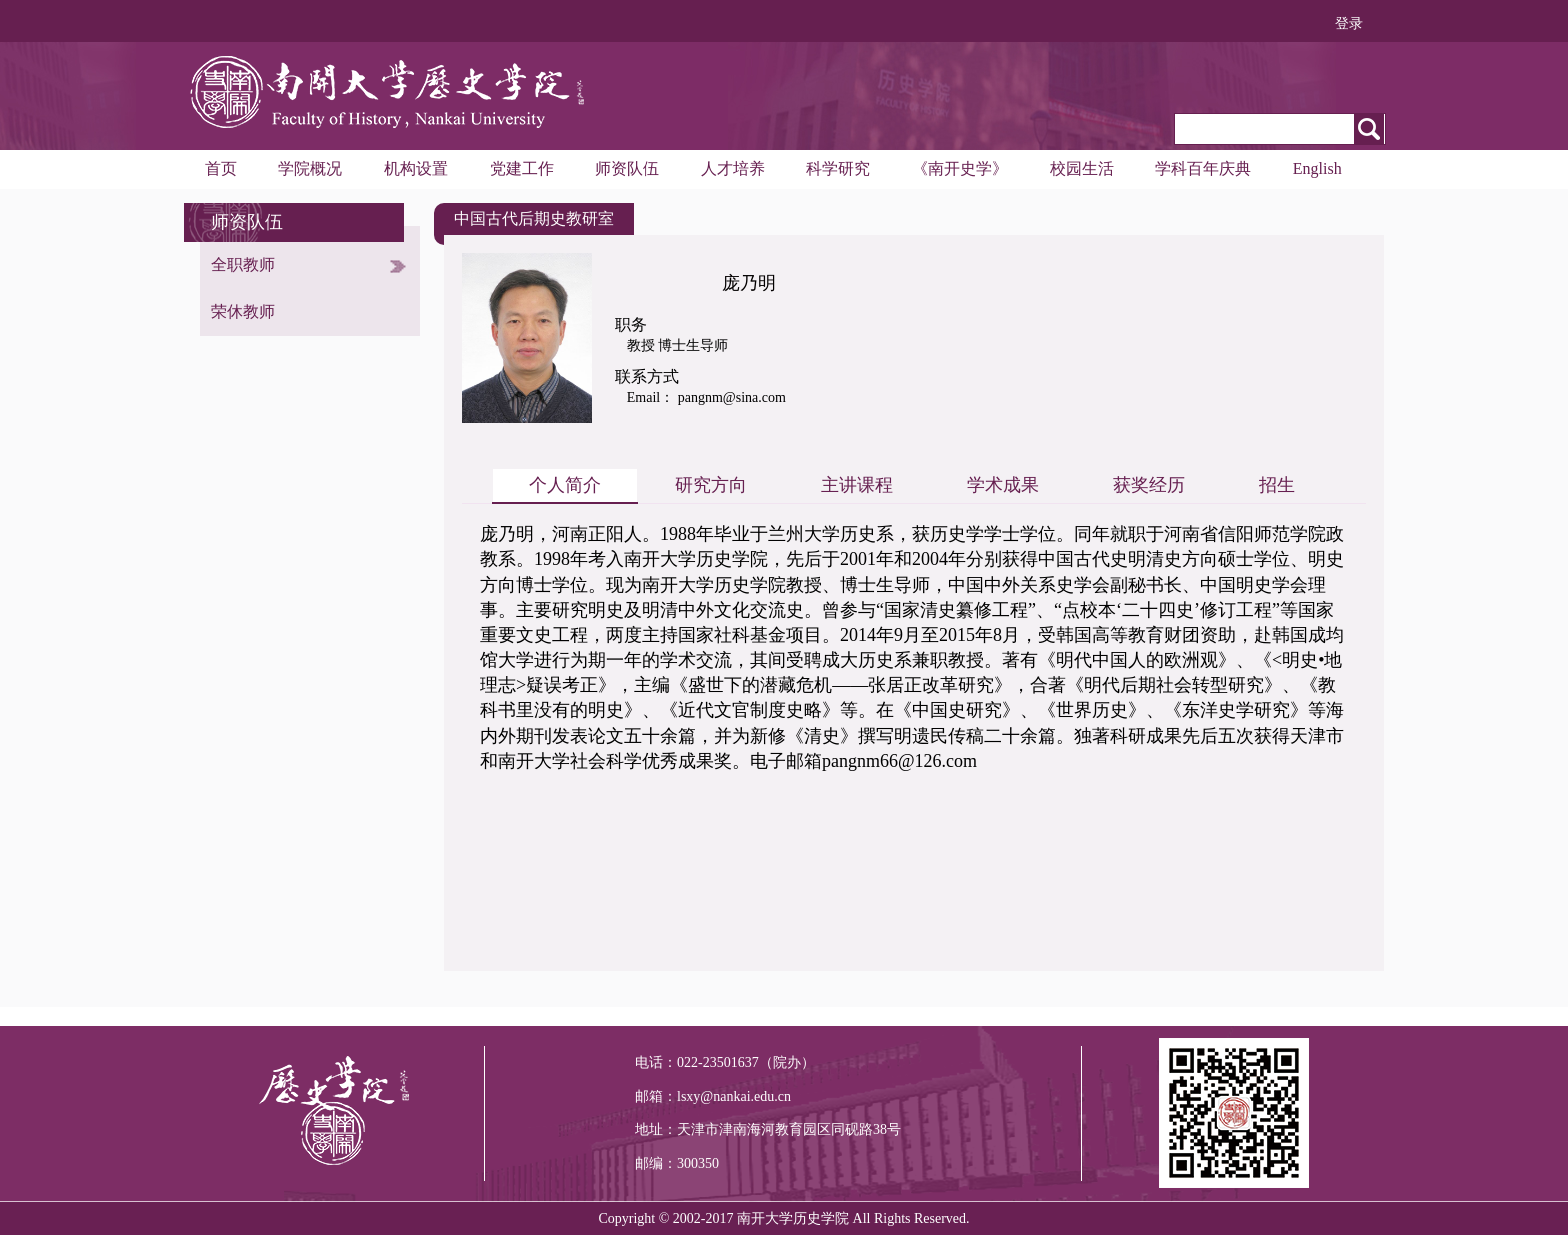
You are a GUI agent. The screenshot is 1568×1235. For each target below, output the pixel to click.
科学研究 (838, 168)
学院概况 (310, 168)
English (1317, 168)
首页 (221, 168)
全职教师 (243, 264)
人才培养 (733, 168)
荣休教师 (243, 311)
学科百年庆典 (1203, 168)
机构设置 (416, 168)
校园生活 (1082, 168)
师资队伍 (627, 168)
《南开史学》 (960, 168)
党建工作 (522, 168)
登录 (1349, 23)
